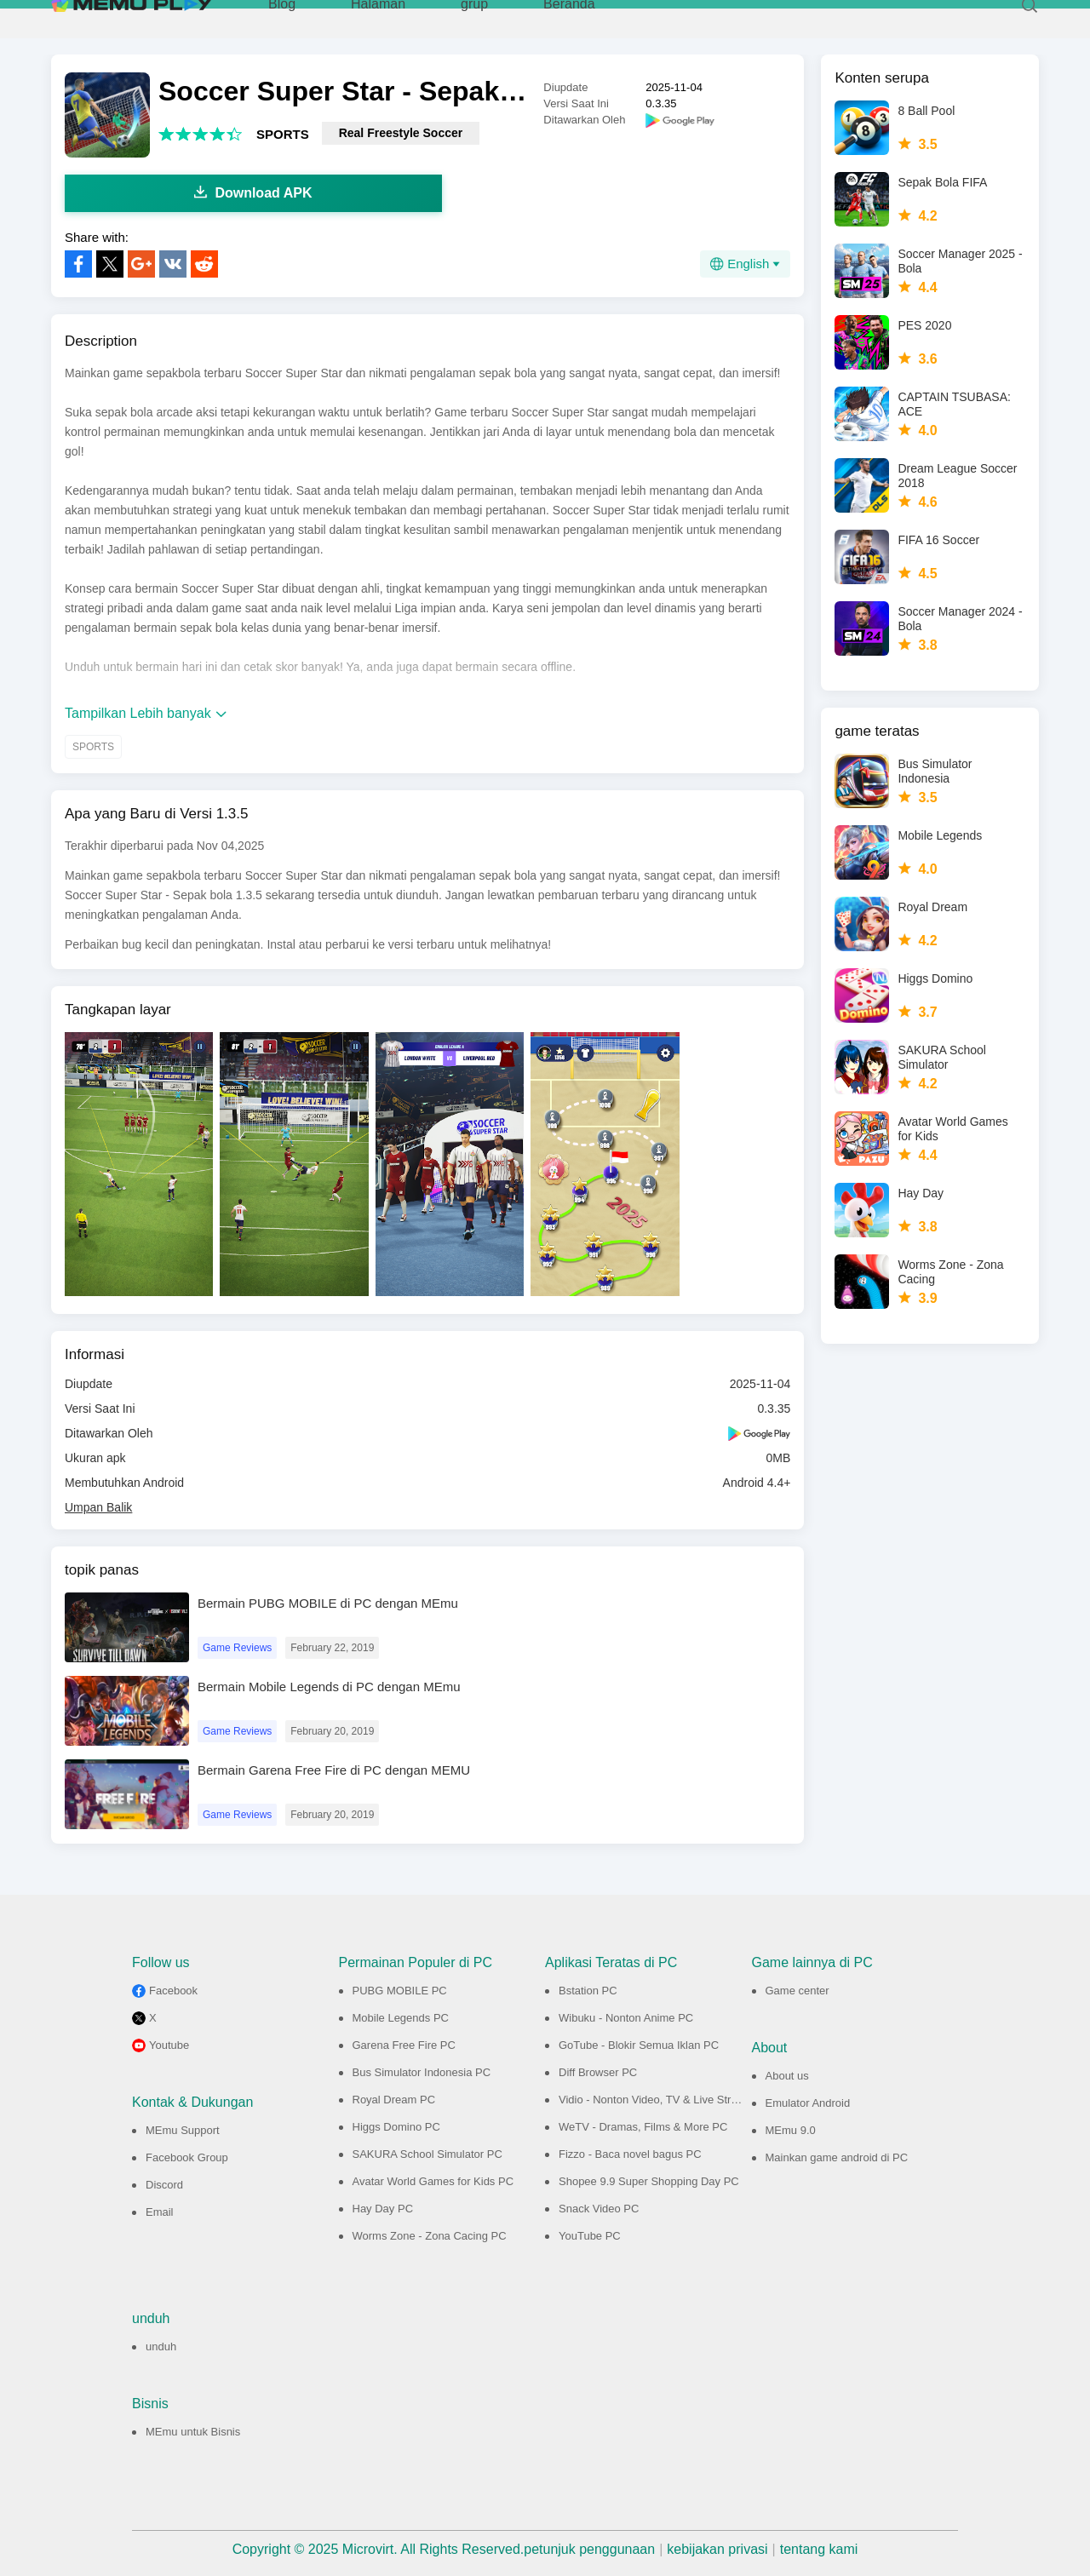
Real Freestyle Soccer (401, 133)
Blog (281, 17)
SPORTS (282, 134)
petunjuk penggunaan (589, 2549)
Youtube (169, 2045)
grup (474, 17)
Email (160, 2212)
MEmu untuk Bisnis (193, 2431)
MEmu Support (183, 2130)
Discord (164, 2184)
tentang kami (819, 2549)
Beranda (569, 17)
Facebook (173, 1990)
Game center (797, 1990)
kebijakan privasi (717, 2549)
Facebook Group (187, 2157)
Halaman (378, 17)
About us (787, 2075)
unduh (161, 2346)
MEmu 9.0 (791, 2130)
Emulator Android (808, 2103)
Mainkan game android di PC (837, 2157)
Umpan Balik (98, 1507)
